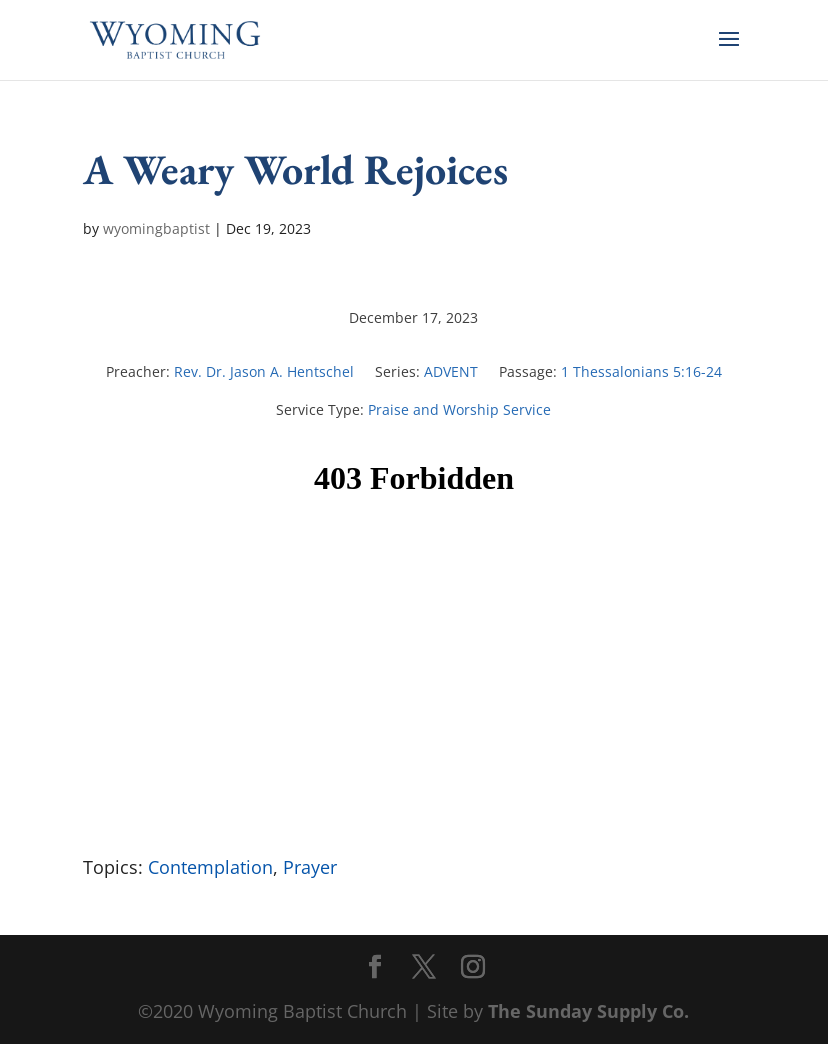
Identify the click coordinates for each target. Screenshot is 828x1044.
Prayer (310, 867)
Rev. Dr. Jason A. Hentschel (264, 371)
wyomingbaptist (156, 228)
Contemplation (210, 867)
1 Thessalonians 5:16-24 (641, 371)
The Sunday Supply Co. (588, 1011)
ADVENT (451, 371)
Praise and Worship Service (459, 409)
